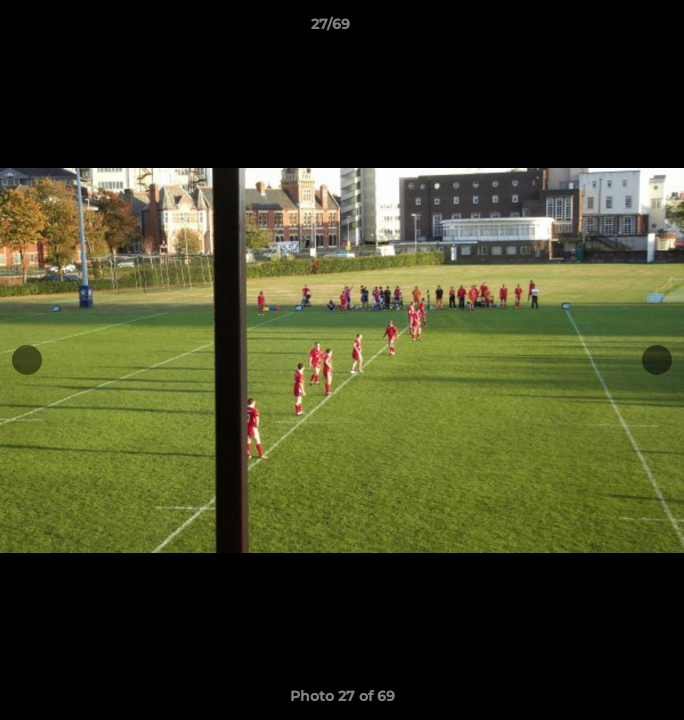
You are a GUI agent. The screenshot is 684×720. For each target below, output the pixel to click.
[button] (612, 29)
